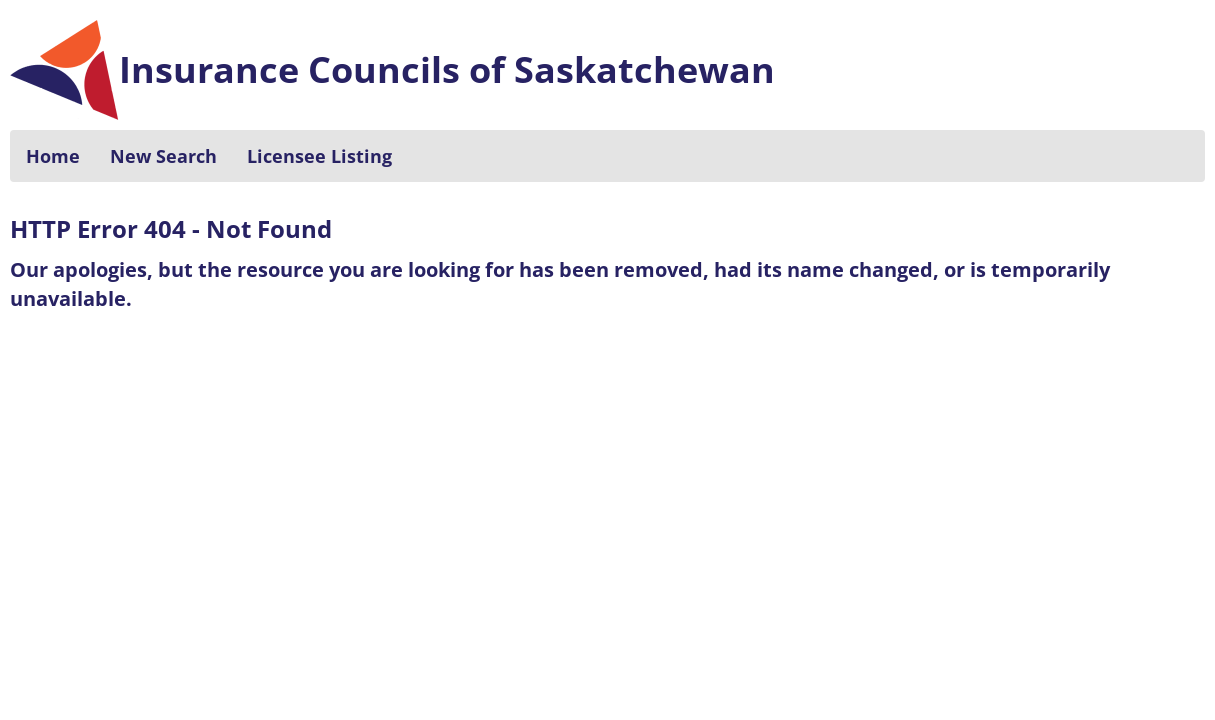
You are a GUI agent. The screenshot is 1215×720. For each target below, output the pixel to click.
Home (53, 156)
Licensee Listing (319, 156)
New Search (163, 156)
